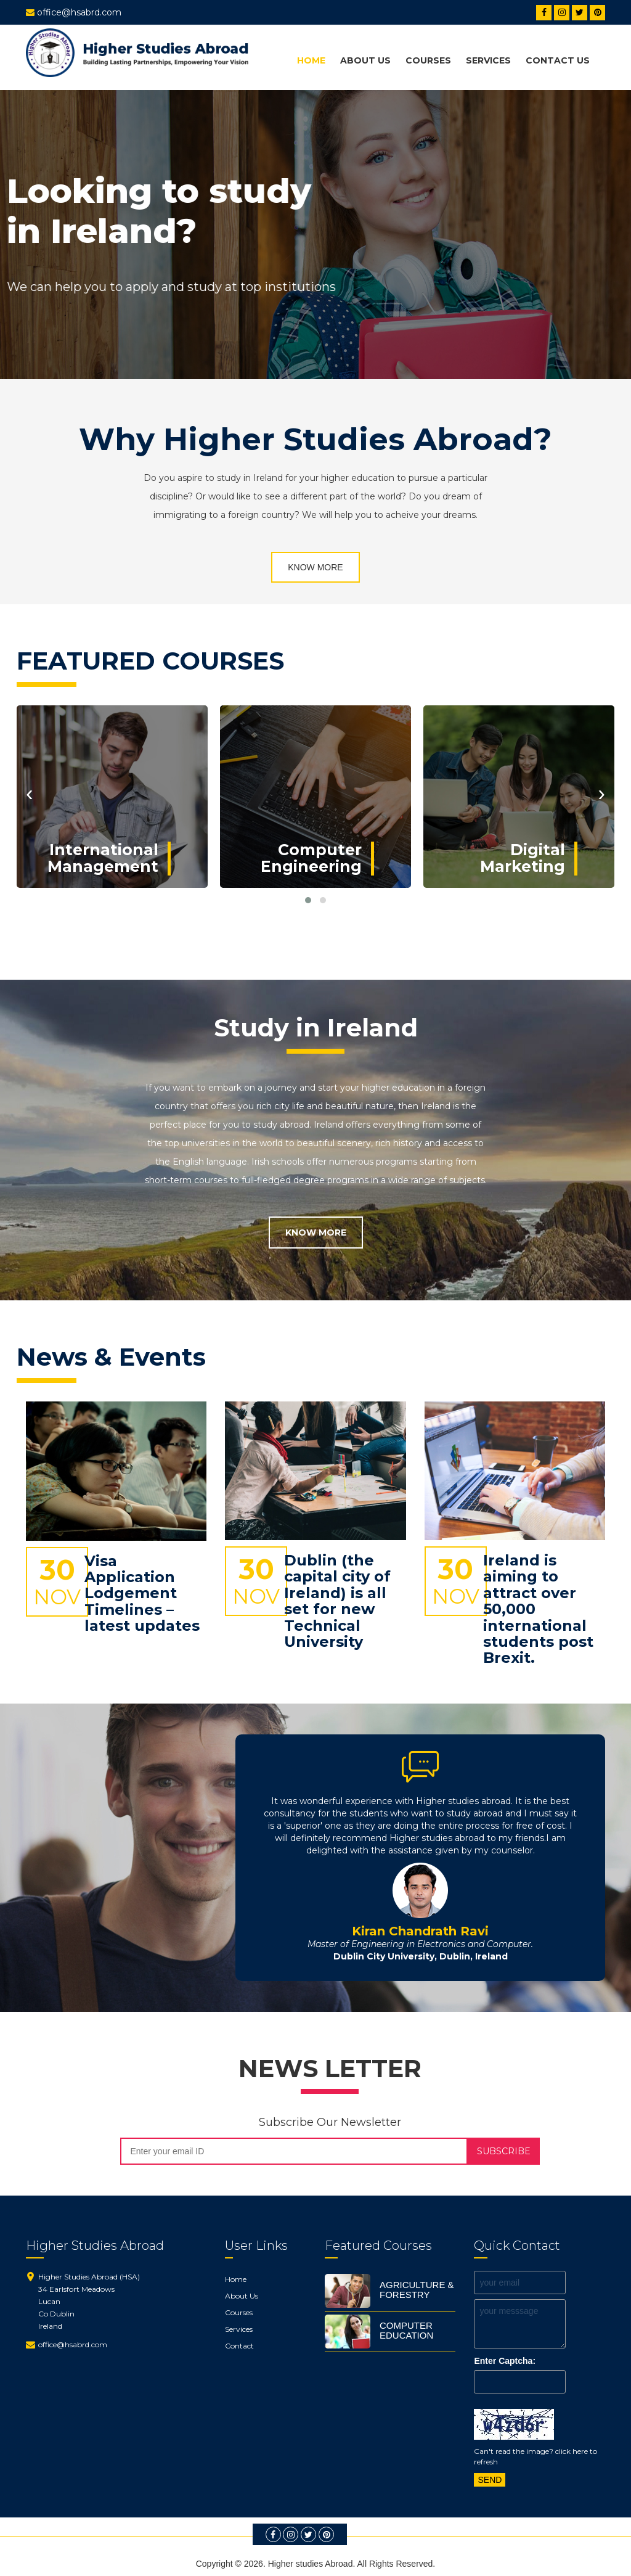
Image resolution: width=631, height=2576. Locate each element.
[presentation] (29, 792)
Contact (239, 2345)
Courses (428, 60)
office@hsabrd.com (72, 2344)
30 (57, 1581)
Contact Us (558, 60)
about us (365, 60)
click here (571, 2451)
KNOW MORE (315, 567)
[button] (308, 900)
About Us (241, 2295)
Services (488, 60)
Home (311, 60)
